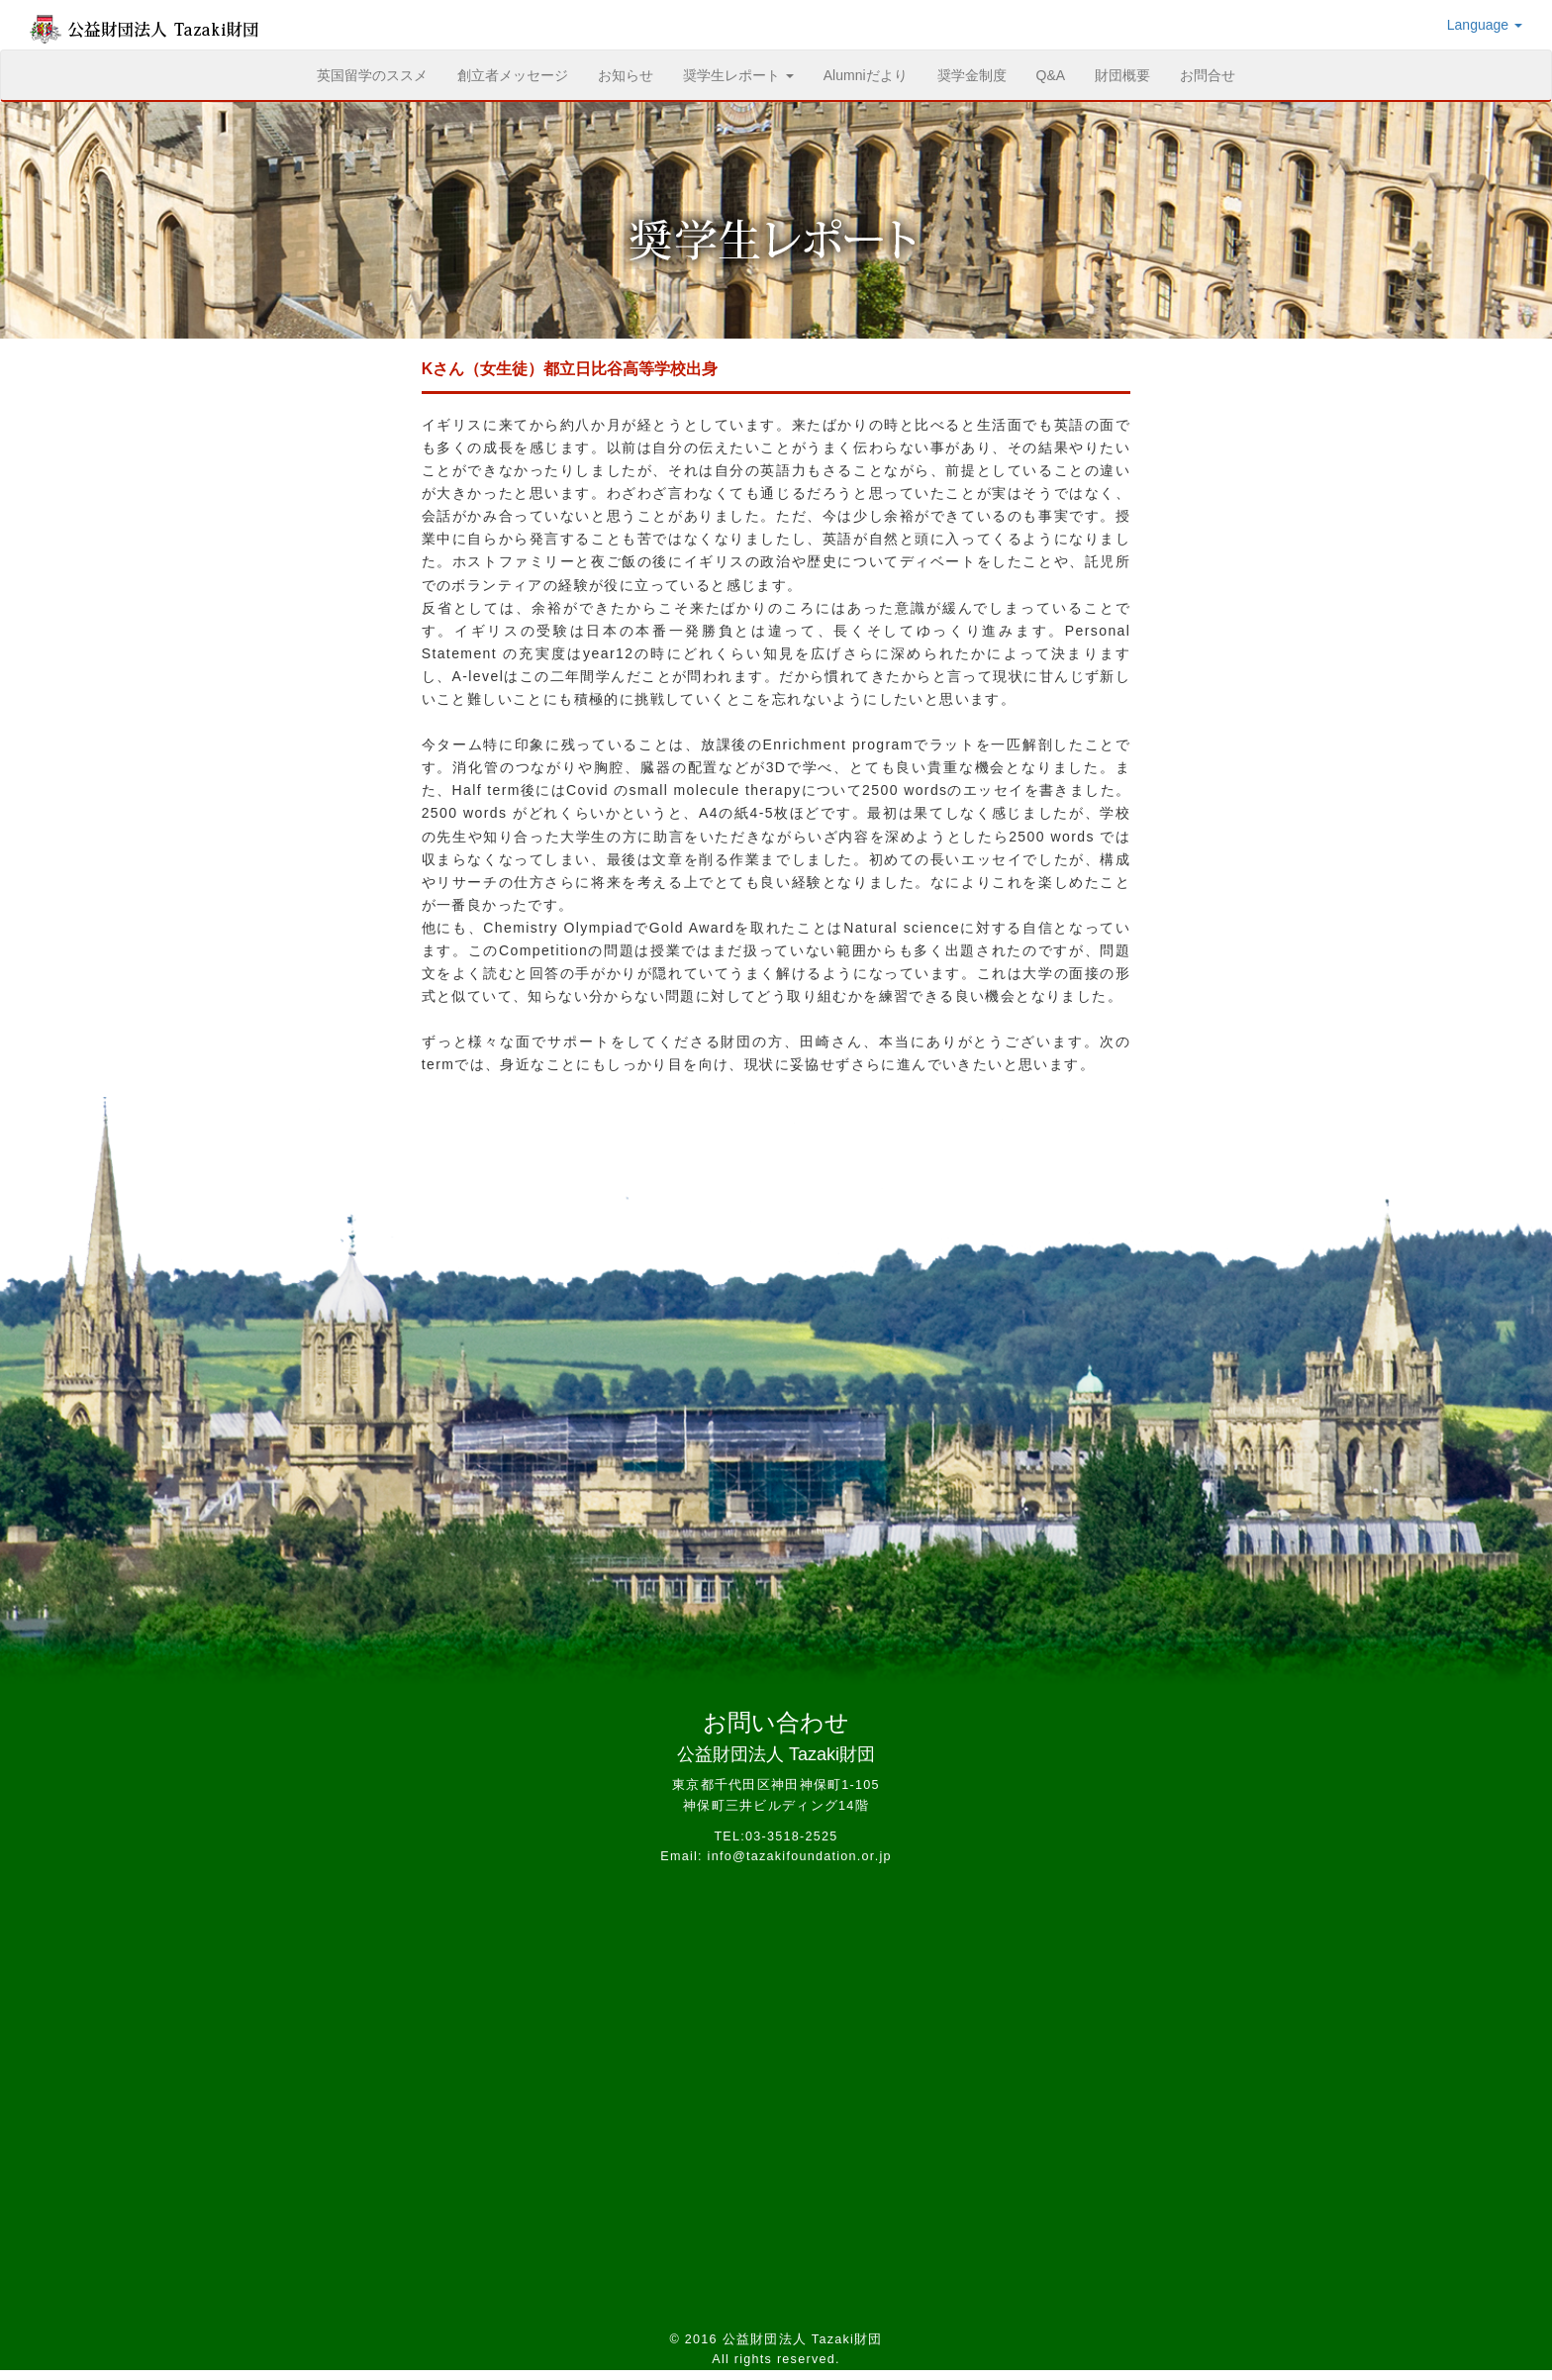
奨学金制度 (972, 75)
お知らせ (625, 75)
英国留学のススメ (379, 73)
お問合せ (1207, 75)
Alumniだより (866, 75)
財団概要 (1122, 75)
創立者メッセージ (512, 75)
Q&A (1051, 75)
